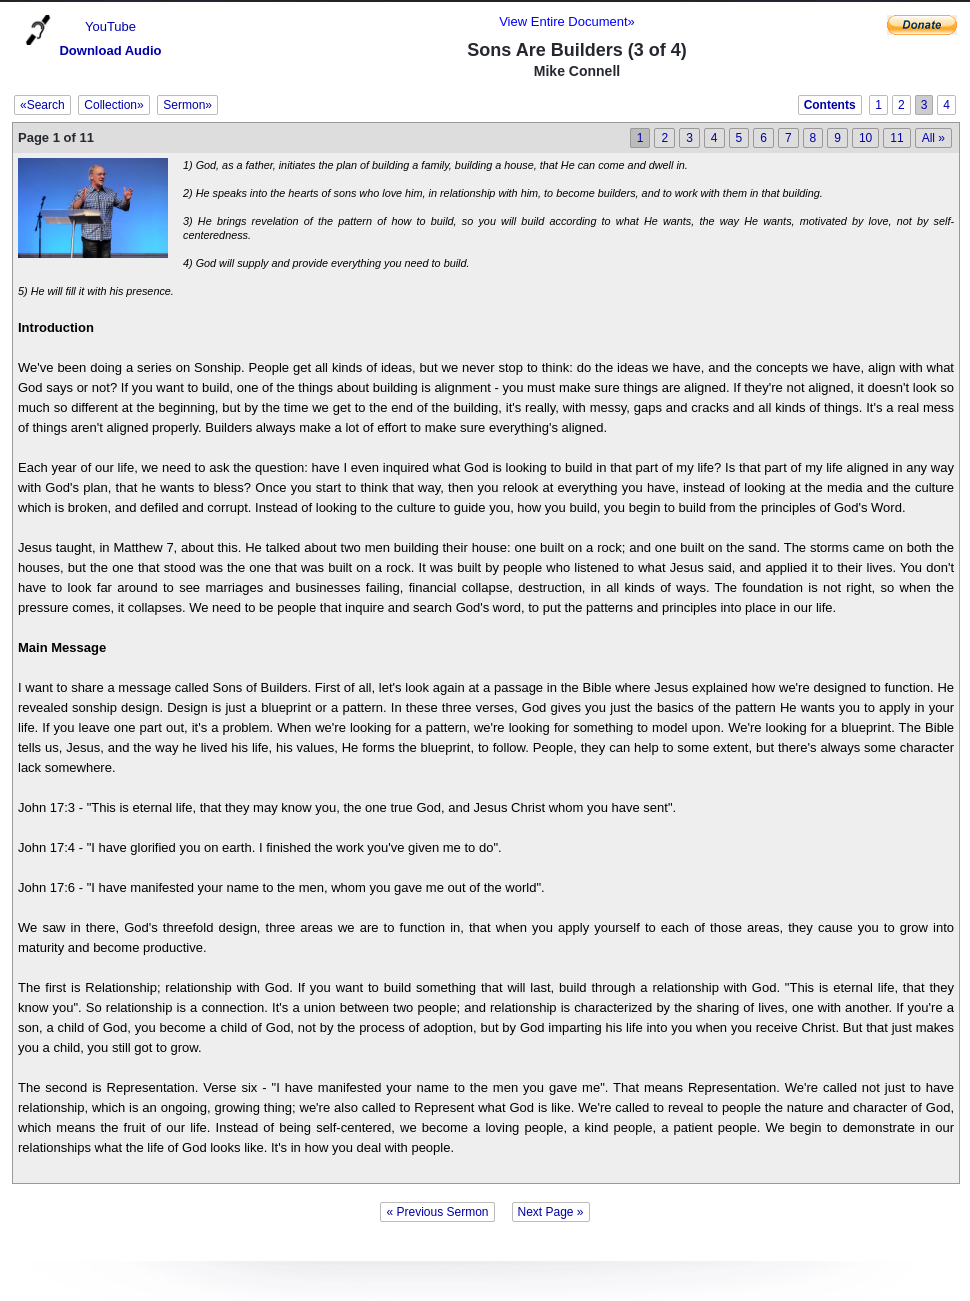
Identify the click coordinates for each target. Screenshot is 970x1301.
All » (933, 138)
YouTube (110, 26)
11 (896, 138)
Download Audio (110, 50)
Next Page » (551, 1212)
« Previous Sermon (437, 1212)
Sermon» (187, 105)
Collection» (113, 105)
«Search (42, 105)
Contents (830, 105)
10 (865, 138)
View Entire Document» (567, 21)
